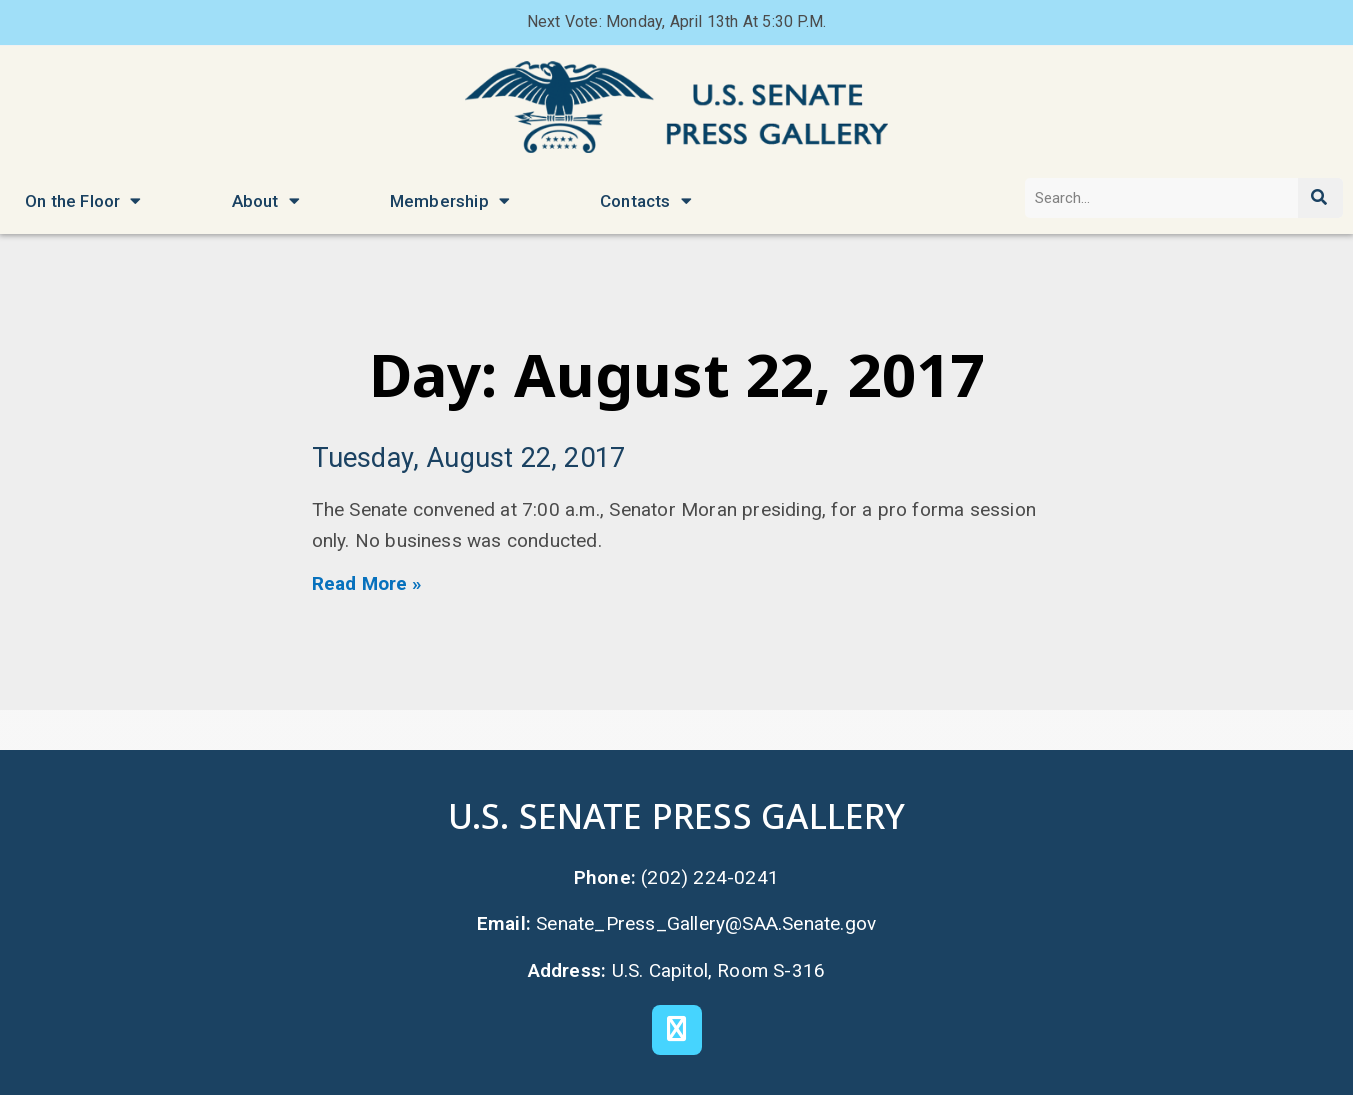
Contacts (646, 200)
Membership (450, 200)
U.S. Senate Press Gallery (677, 815)
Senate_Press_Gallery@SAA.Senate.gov (706, 923)
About (266, 200)
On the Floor (83, 200)
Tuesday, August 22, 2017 (469, 458)
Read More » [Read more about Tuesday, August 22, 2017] (367, 583)
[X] (677, 1030)
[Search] (1320, 198)
